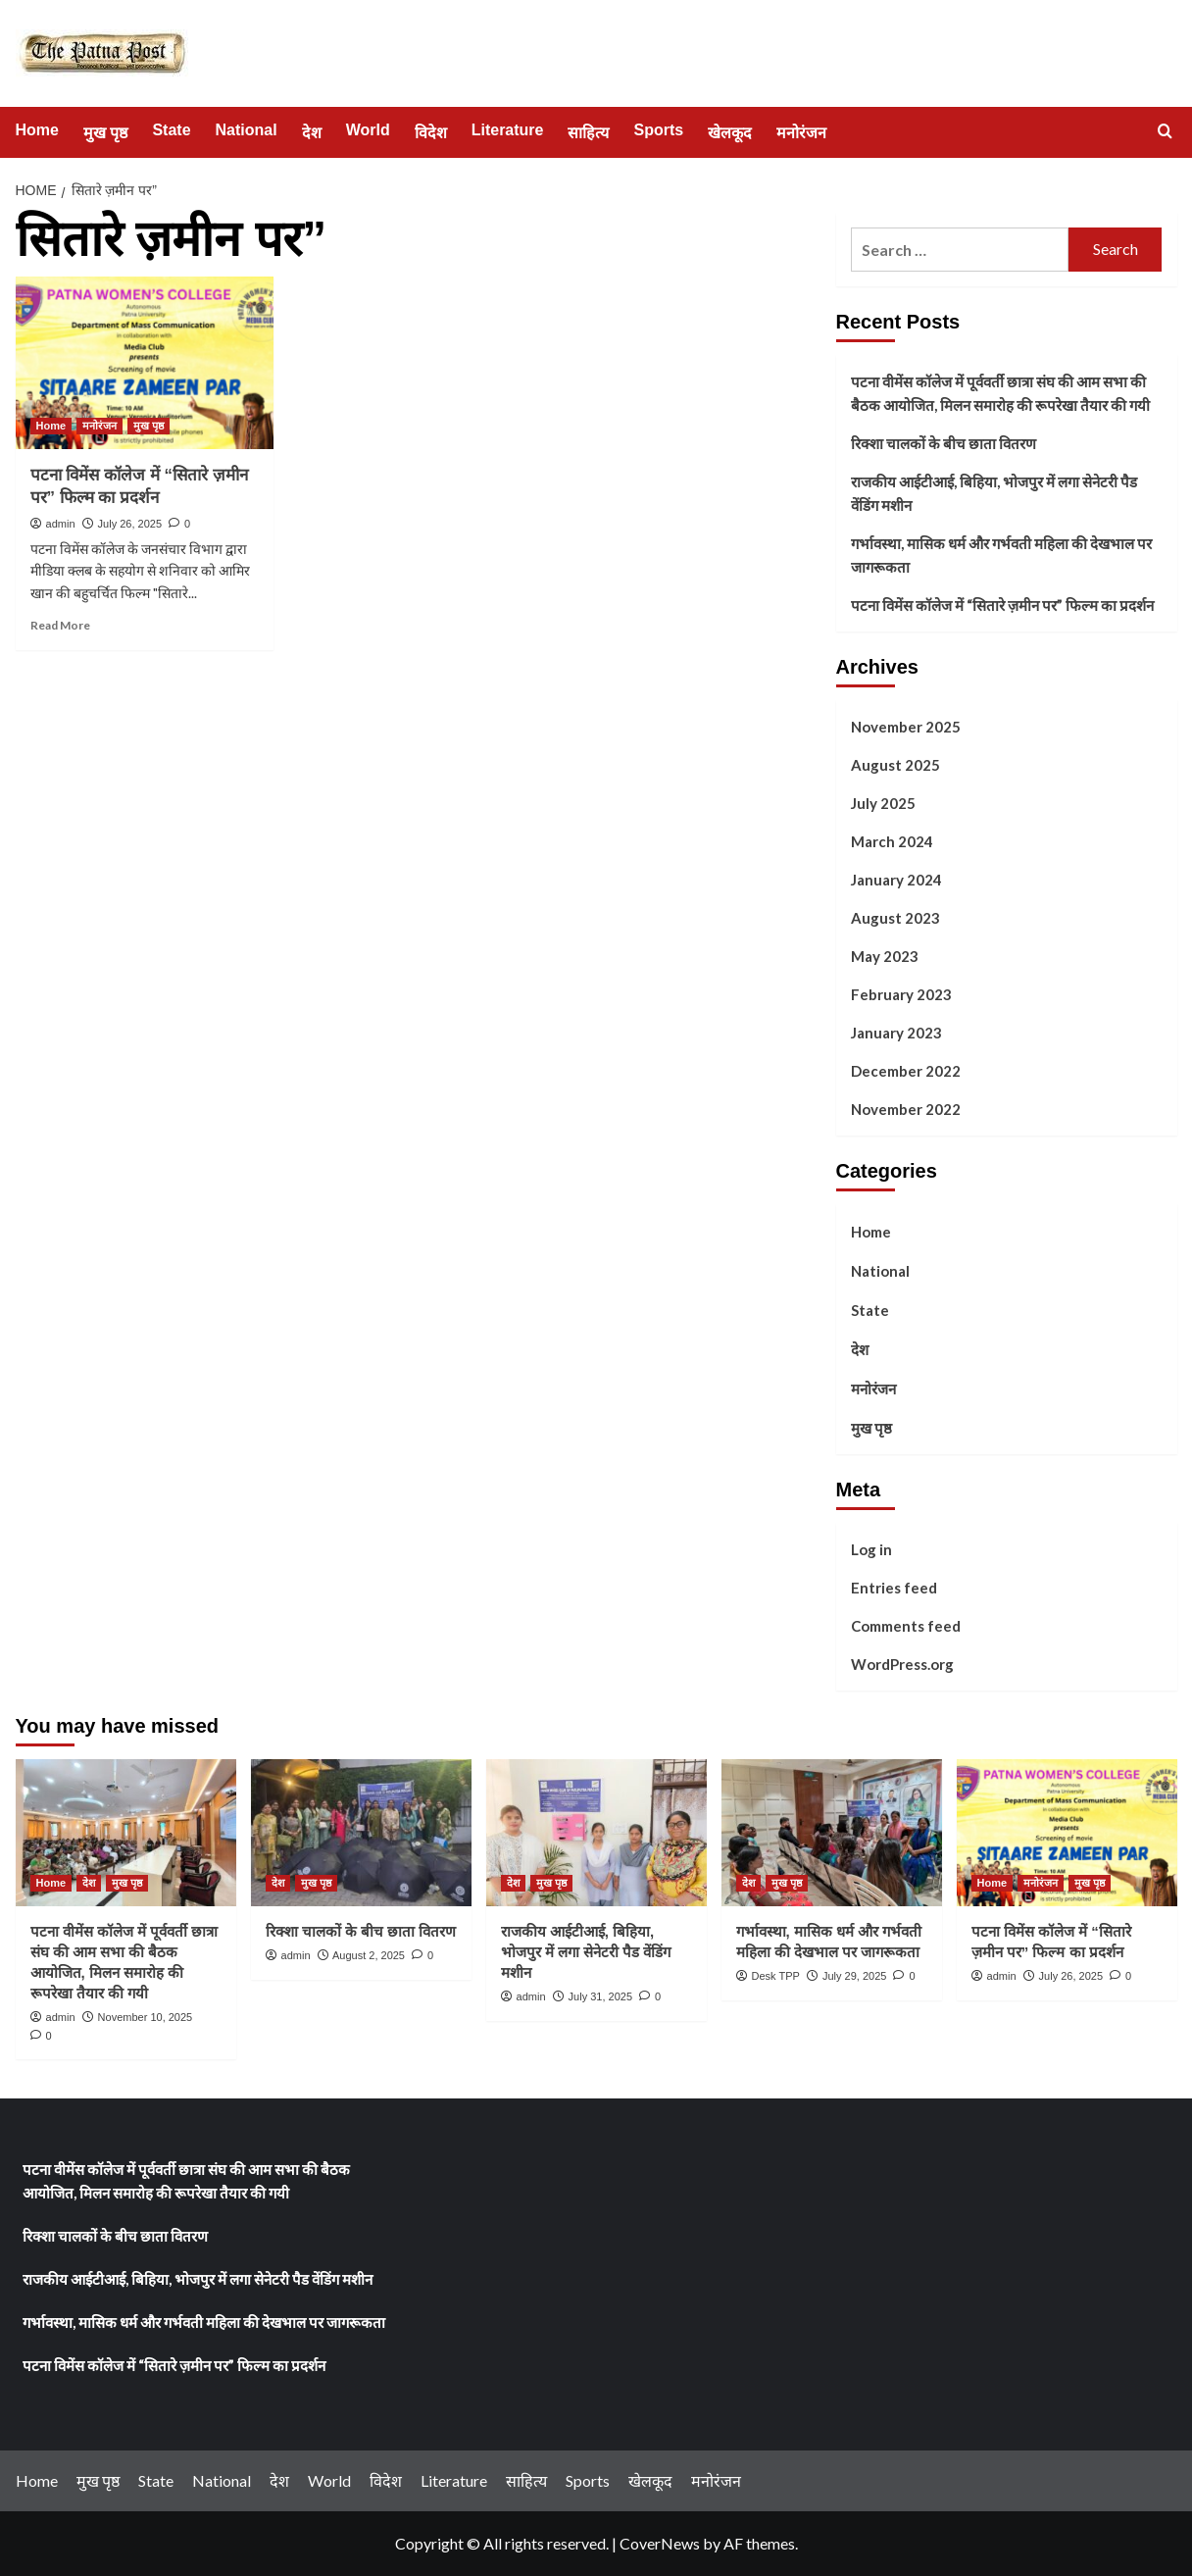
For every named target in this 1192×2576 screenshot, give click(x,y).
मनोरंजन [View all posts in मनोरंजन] (99, 425)
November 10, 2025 (145, 2017)
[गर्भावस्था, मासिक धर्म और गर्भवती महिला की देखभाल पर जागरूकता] (831, 1832)
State (171, 130)
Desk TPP (776, 1976)
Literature (508, 130)
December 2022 (906, 1071)
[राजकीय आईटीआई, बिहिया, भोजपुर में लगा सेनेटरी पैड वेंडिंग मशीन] (596, 1832)
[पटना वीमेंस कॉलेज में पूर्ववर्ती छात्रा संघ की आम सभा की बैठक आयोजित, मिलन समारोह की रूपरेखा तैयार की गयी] (126, 1832)
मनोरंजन (801, 133)
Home (37, 130)
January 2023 (896, 1032)
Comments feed (906, 1626)
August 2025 (895, 765)
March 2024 (892, 841)
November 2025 (906, 726)
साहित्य (588, 133)
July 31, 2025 (600, 1996)
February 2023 (901, 994)
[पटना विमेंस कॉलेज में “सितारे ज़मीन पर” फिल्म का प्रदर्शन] (145, 363)
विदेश (431, 133)
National (246, 130)
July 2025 (883, 803)
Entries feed (894, 1587)
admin (60, 524)
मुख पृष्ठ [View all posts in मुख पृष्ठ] (148, 425)
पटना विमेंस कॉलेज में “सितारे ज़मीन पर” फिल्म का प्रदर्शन (1002, 605)
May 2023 (885, 956)
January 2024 (896, 879)
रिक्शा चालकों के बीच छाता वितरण (943, 443)
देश (312, 133)
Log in (871, 1549)
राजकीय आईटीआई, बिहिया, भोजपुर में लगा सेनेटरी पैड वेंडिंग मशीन (994, 493)
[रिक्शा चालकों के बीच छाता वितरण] (361, 1832)
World (368, 130)
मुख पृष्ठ (105, 133)
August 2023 (895, 918)
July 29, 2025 (854, 1976)
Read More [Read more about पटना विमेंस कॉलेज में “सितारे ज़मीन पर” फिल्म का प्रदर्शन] (60, 625)
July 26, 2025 (130, 524)
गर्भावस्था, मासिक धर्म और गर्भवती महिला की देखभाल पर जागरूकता (1001, 555)
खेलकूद (730, 133)
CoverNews (660, 2543)
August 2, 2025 (368, 1955)
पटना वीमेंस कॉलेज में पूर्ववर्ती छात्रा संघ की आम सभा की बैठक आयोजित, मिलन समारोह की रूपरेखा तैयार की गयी (1000, 393)
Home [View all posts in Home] (51, 425)
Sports (658, 130)
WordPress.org (902, 1664)
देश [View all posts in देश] (88, 1883)
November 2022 (906, 1109)
